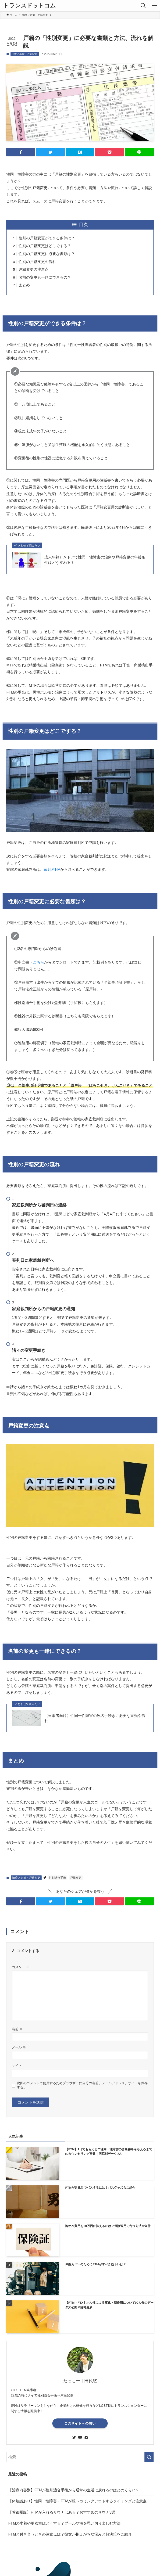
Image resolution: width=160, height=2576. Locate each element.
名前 (17, 2029)
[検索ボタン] (143, 5)
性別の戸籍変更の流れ (37, 262)
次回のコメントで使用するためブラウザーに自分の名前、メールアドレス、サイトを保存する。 (82, 2085)
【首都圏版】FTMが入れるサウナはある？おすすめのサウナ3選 (61, 2512)
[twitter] (74, 2437)
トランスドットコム (29, 5)
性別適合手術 (57, 1877)
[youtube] (80, 2437)
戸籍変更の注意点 (34, 269)
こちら (38, 962)
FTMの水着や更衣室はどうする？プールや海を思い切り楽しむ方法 (64, 2523)
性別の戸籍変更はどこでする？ (45, 246)
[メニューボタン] (154, 5)
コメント (20, 1967)
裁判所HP (52, 869)
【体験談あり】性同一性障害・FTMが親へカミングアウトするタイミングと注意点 (77, 2501)
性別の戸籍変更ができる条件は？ (47, 238)
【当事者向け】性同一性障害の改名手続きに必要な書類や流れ (94, 1718)
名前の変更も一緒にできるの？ (45, 277)
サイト (17, 2065)
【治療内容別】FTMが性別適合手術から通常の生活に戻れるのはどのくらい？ (73, 2490)
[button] (20, 152)
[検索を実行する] (149, 2457)
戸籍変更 (75, 1877)
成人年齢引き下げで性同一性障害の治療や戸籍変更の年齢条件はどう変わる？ (94, 559)
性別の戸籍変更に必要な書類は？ (47, 254)
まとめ (24, 285)
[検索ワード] (79, 2457)
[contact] (86, 2437)
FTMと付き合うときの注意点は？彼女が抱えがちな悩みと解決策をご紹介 (70, 2534)
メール (19, 2047)
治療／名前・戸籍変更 (24, 54)
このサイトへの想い (80, 2423)
